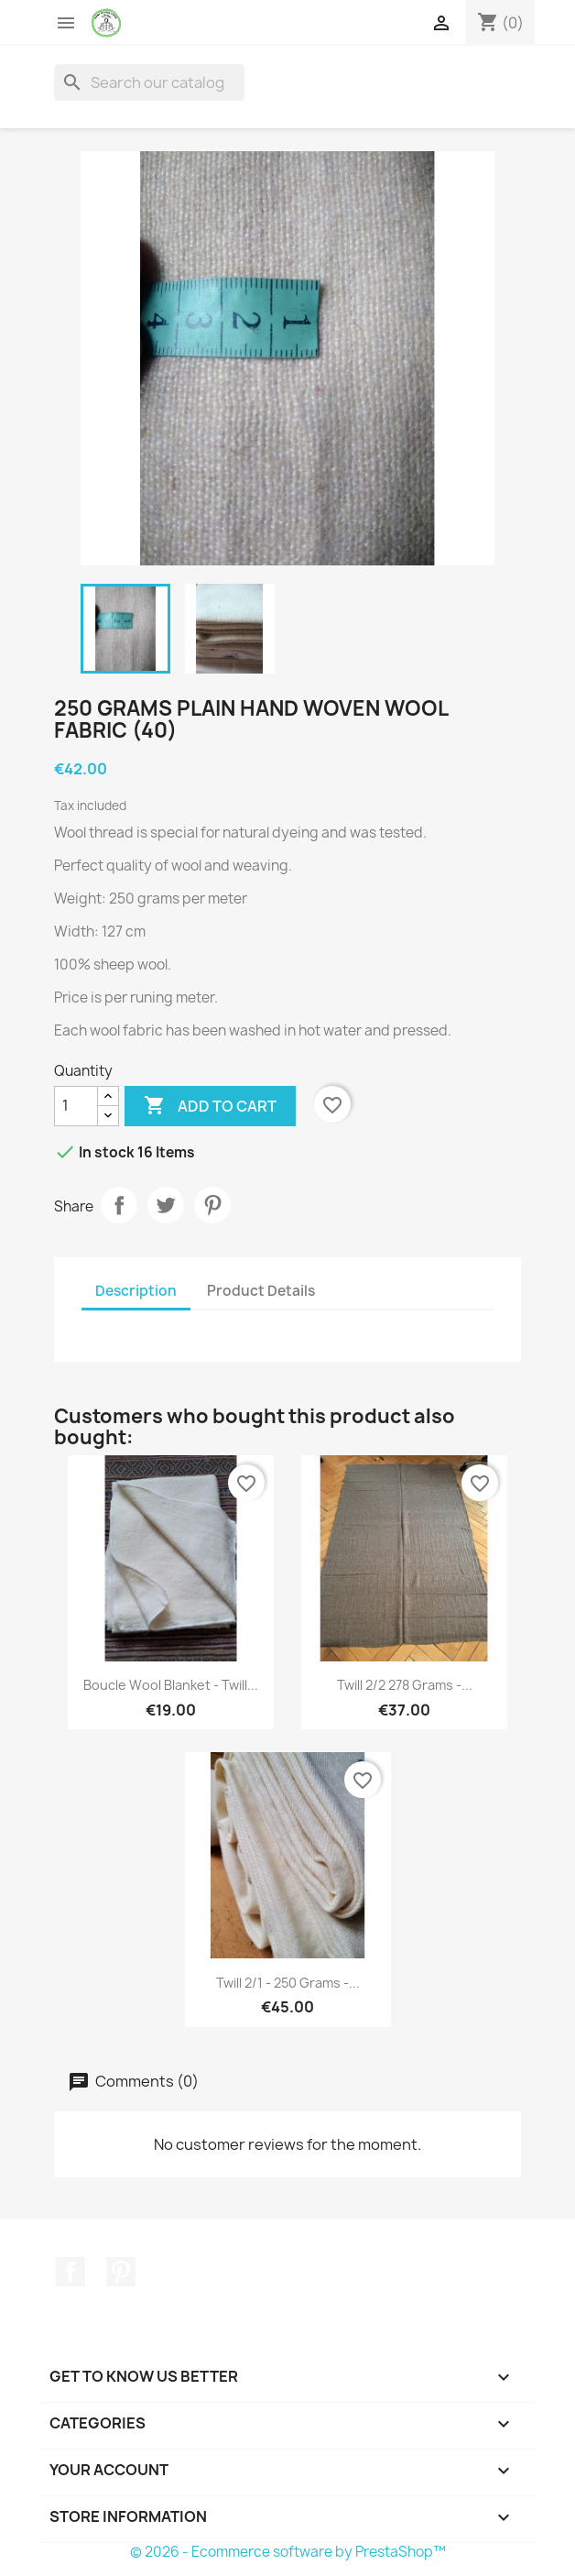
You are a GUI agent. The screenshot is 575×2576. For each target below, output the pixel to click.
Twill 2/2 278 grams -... (404, 1685)
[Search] (149, 82)
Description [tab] (136, 1290)
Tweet (165, 1205)
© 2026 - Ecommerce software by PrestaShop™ (288, 2551)
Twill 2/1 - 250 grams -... (288, 1982)
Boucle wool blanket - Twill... (170, 1685)
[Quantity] (76, 1106)
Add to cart (210, 1106)
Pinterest (212, 1205)
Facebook (70, 2271)
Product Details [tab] (261, 1290)
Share (119, 1205)
